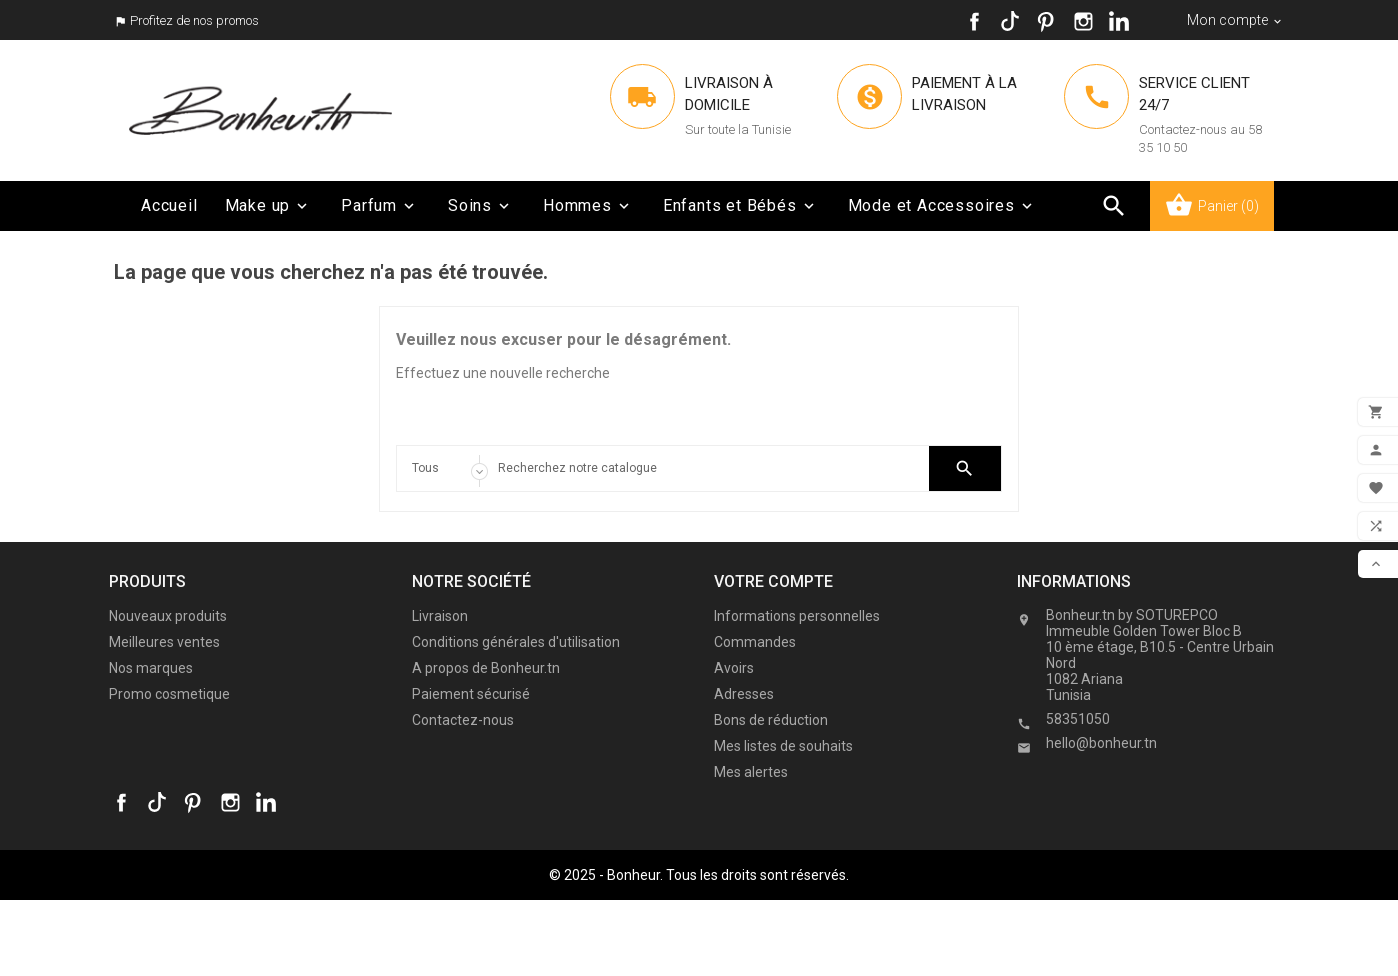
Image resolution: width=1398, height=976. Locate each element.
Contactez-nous (463, 720)
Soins (480, 206)
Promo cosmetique (169, 694)
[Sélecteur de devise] (1235, 20)
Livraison (440, 616)
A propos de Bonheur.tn (486, 668)
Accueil (169, 205)
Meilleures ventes (164, 642)
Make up (268, 206)
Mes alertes (751, 772)
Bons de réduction (771, 720)
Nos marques (151, 668)
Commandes (755, 642)
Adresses (744, 694)
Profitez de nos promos (194, 20)
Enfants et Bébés (740, 206)
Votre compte (773, 581)
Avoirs (734, 668)
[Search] (699, 468)
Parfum (379, 206)
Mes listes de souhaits (783, 746)
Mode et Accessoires (942, 206)
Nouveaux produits (168, 616)
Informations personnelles (797, 616)
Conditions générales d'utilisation (516, 642)
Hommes (588, 206)
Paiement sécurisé (471, 694)
